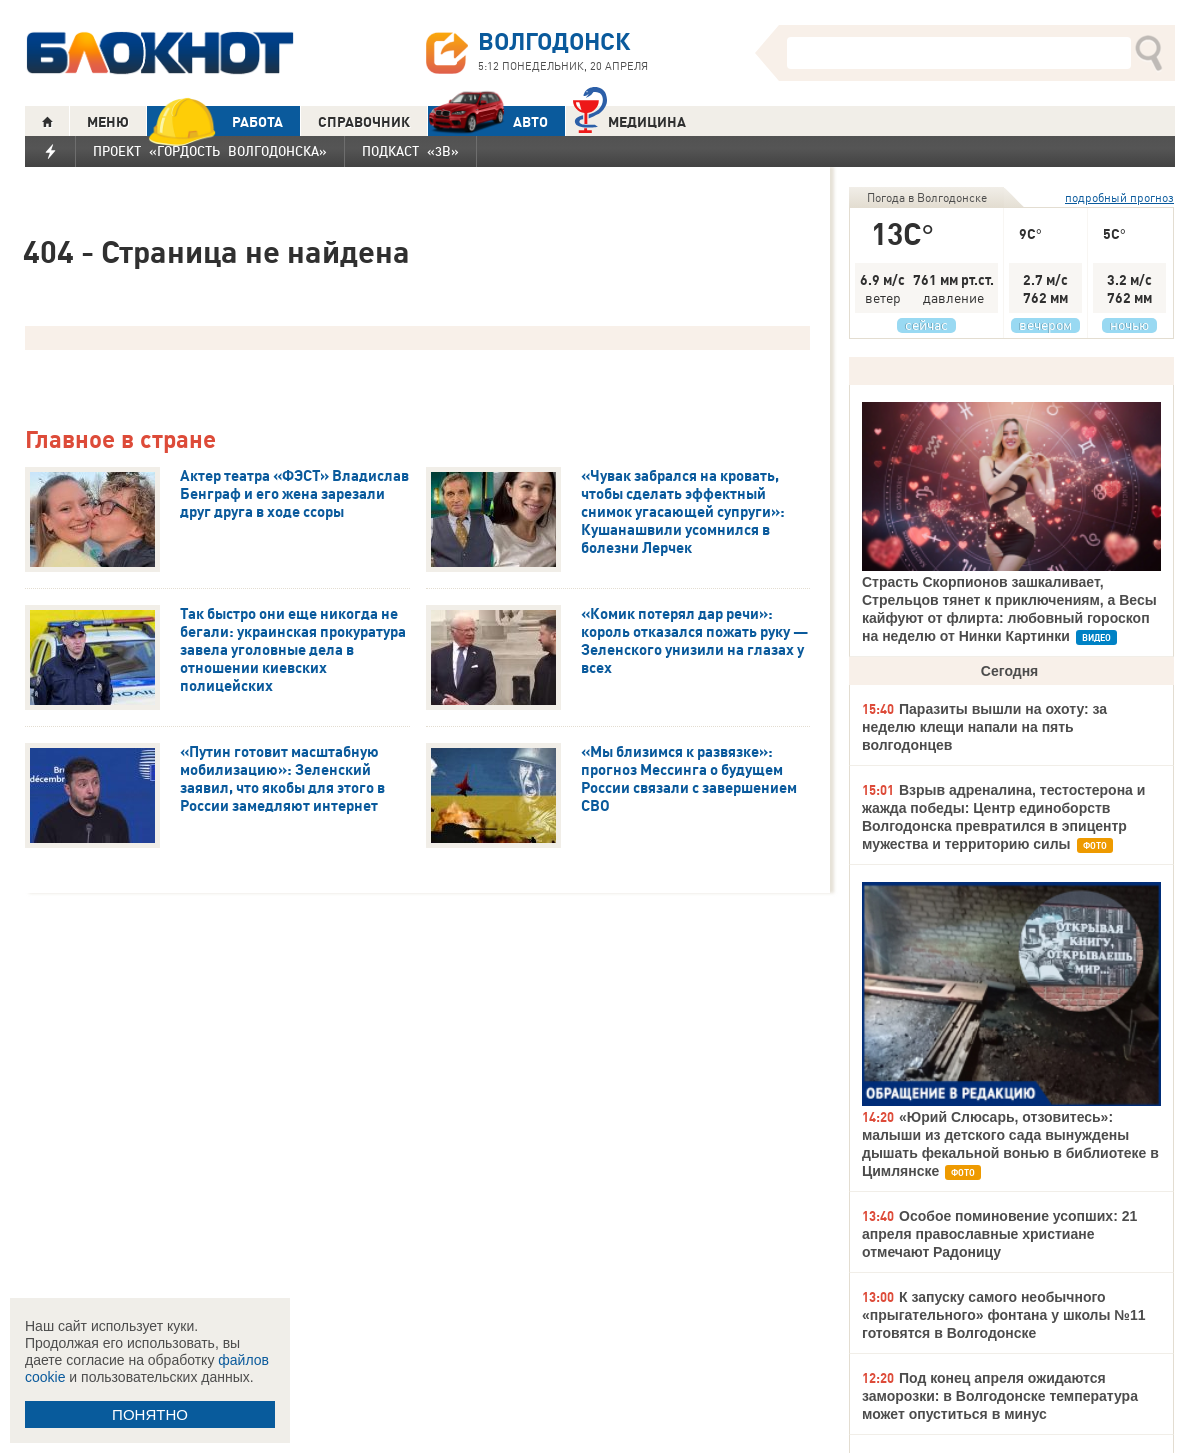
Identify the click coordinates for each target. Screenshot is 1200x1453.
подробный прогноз (1119, 197)
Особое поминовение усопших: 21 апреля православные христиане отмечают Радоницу (999, 1234)
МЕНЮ (108, 122)
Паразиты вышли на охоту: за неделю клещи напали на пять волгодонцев (984, 727)
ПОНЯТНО (150, 1414)
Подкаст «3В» (410, 151)
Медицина (629, 119)
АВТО (488, 121)
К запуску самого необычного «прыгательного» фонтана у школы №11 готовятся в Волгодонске (1004, 1315)
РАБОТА (215, 121)
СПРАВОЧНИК (364, 122)
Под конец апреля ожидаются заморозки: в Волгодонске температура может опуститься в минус (1000, 1396)
